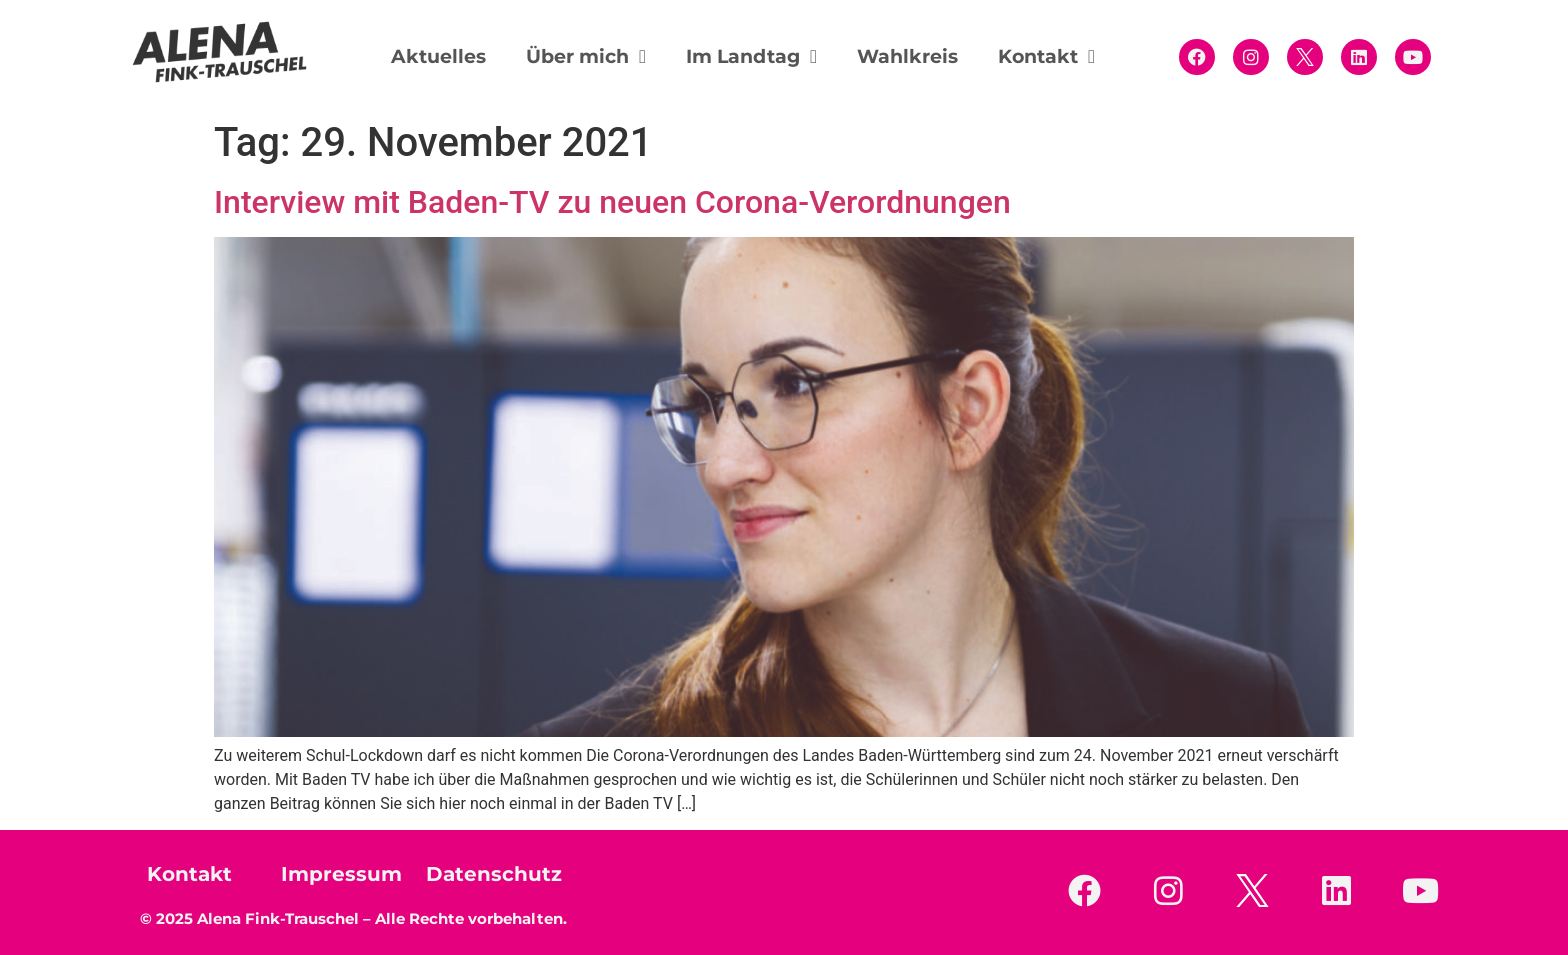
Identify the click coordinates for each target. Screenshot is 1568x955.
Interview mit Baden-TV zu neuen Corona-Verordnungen (612, 202)
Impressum (341, 874)
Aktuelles (438, 56)
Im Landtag (751, 56)
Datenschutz (494, 874)
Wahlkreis (907, 56)
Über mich (586, 56)
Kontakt (1046, 56)
